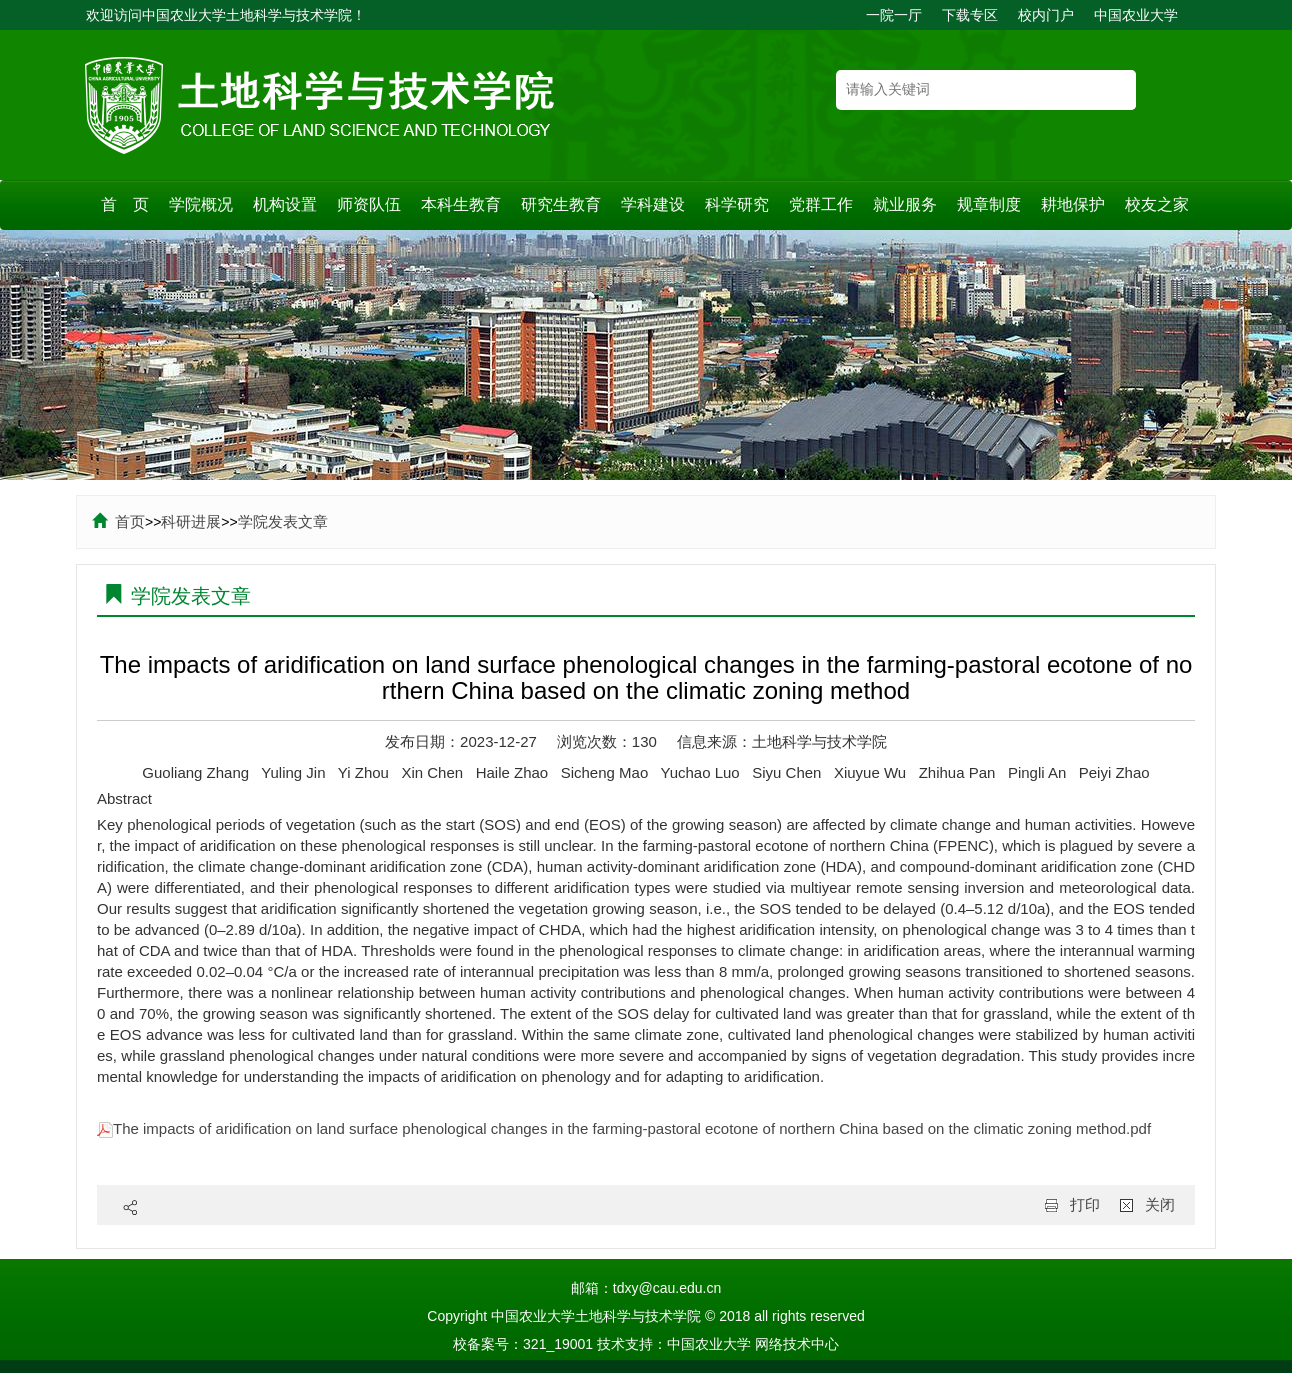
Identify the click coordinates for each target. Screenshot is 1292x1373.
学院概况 (201, 204)
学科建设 (653, 204)
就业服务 (905, 204)
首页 (118, 521)
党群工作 (821, 204)
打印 (1085, 1204)
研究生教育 (561, 204)
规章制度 (989, 204)
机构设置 (285, 204)
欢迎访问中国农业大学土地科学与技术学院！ (226, 15)
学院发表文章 (283, 521)
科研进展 (191, 521)
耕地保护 (1073, 204)
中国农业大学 (1136, 15)
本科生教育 (461, 204)
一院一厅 (894, 15)
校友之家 (1157, 204)
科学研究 (737, 204)
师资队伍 (369, 204)
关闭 (1160, 1204)
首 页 (125, 204)
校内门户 (1046, 15)
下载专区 (970, 15)
